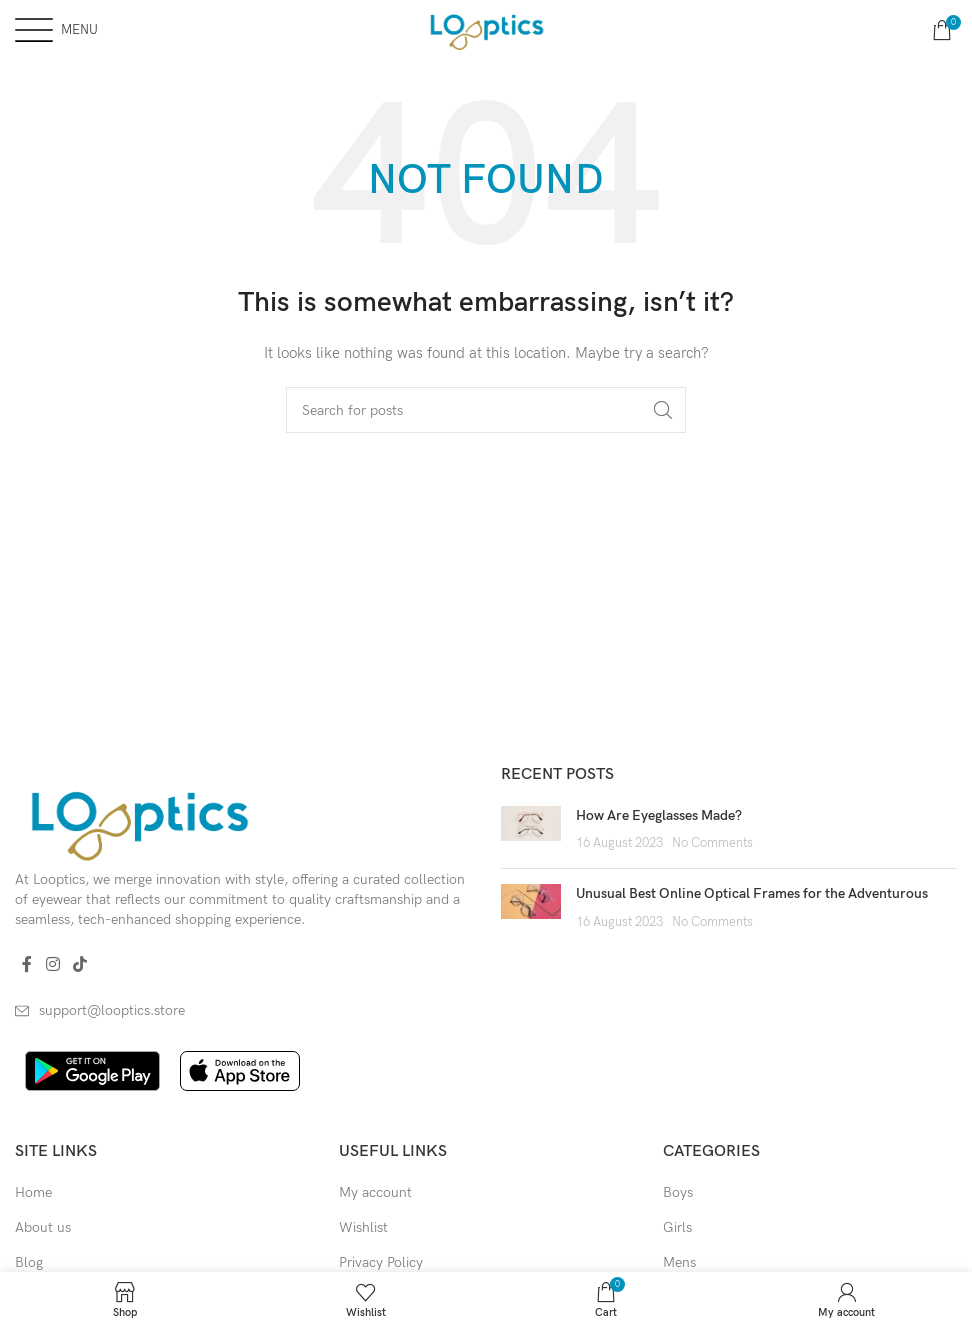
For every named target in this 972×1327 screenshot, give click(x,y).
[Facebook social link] (27, 965)
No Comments (712, 843)
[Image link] (138, 820)
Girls (677, 1227)
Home (33, 1192)
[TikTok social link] (79, 965)
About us (43, 1227)
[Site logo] (485, 28)
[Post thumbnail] (531, 829)
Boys (678, 1192)
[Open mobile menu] (56, 30)
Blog (29, 1262)
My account (375, 1192)
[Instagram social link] (52, 965)
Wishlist (363, 1227)
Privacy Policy (381, 1262)
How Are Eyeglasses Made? (659, 815)
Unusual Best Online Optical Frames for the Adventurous (752, 893)
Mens (679, 1262)
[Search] (486, 410)
